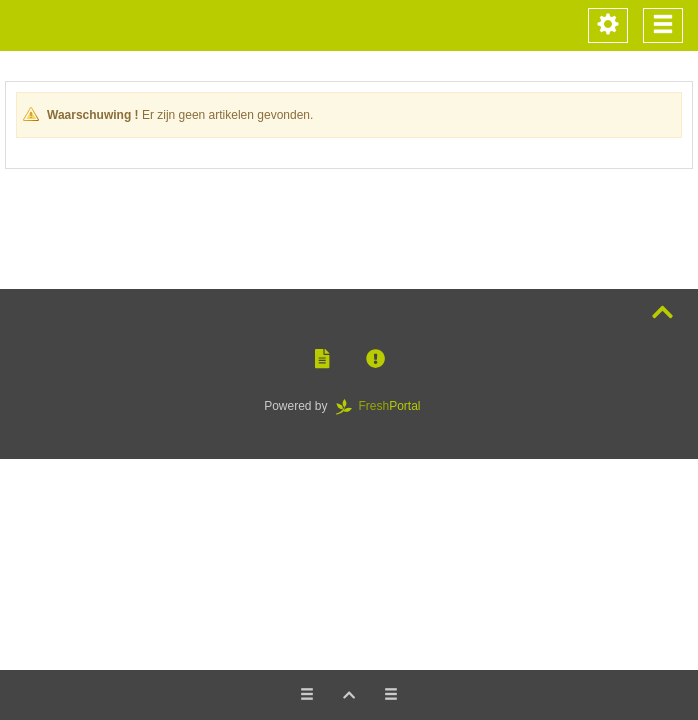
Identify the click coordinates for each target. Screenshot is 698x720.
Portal (385, 406)
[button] (322, 359)
